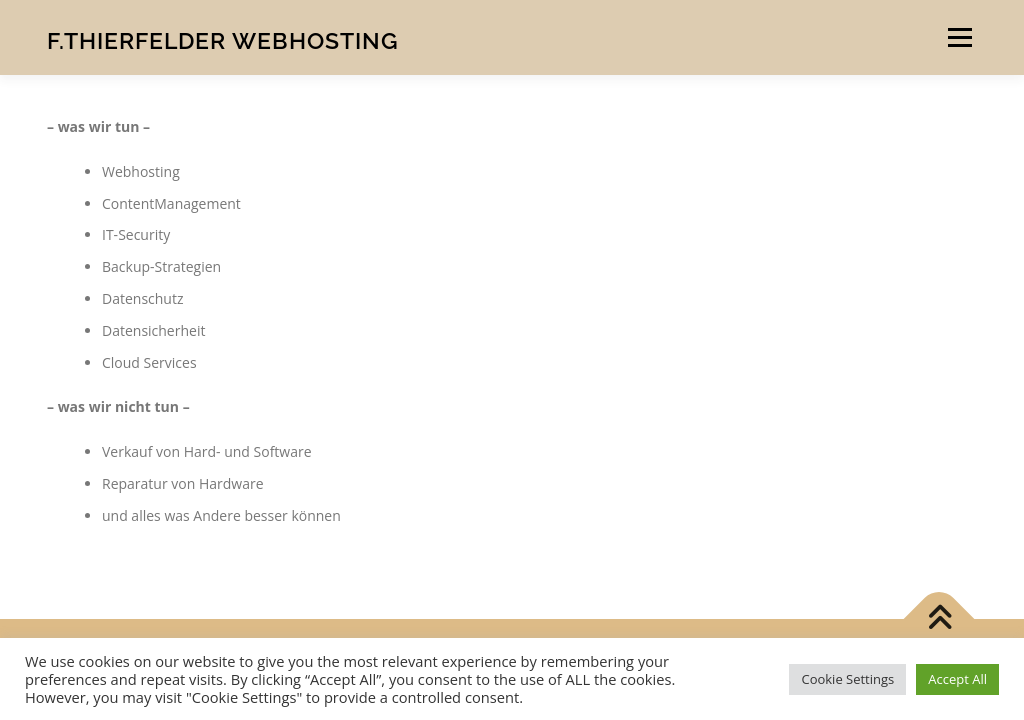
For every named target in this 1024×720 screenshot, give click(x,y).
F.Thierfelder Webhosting (223, 40)
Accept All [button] (957, 679)
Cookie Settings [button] (847, 679)
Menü (959, 37)
